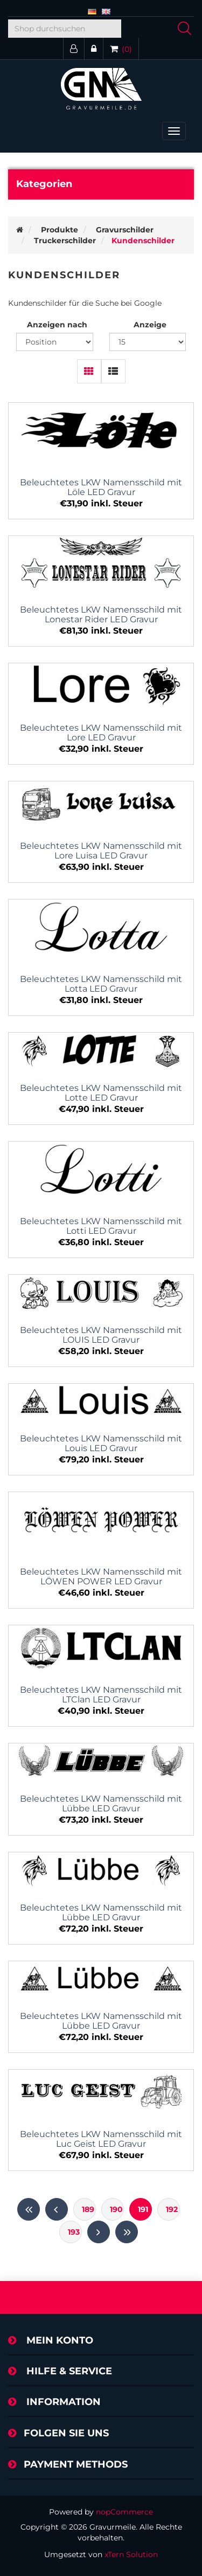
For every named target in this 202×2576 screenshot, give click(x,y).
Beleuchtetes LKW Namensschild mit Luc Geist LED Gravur (101, 2139)
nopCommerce (124, 2512)
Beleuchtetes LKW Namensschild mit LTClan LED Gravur (101, 1695)
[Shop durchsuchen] (64, 28)
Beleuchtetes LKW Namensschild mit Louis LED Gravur (101, 1443)
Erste (28, 2209)
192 (172, 2209)
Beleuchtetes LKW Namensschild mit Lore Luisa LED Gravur (101, 851)
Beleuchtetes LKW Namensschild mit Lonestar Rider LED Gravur (101, 614)
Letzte (126, 2232)
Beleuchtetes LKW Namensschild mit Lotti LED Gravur (101, 1226)
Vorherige (56, 2209)
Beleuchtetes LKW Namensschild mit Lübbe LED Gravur (101, 1803)
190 (116, 2209)
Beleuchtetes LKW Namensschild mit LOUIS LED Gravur (101, 1335)
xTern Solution (131, 2554)
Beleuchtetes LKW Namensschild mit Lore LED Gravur (101, 733)
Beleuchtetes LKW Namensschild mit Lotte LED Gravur (101, 1093)
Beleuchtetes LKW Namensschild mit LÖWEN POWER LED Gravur (101, 1576)
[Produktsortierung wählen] (54, 342)
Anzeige (150, 324)
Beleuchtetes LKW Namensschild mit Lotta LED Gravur (101, 984)
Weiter (98, 2232)
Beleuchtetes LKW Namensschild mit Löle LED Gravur (101, 487)
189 (88, 2209)
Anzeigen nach (57, 324)
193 (74, 2232)
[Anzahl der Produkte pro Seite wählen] (147, 342)
